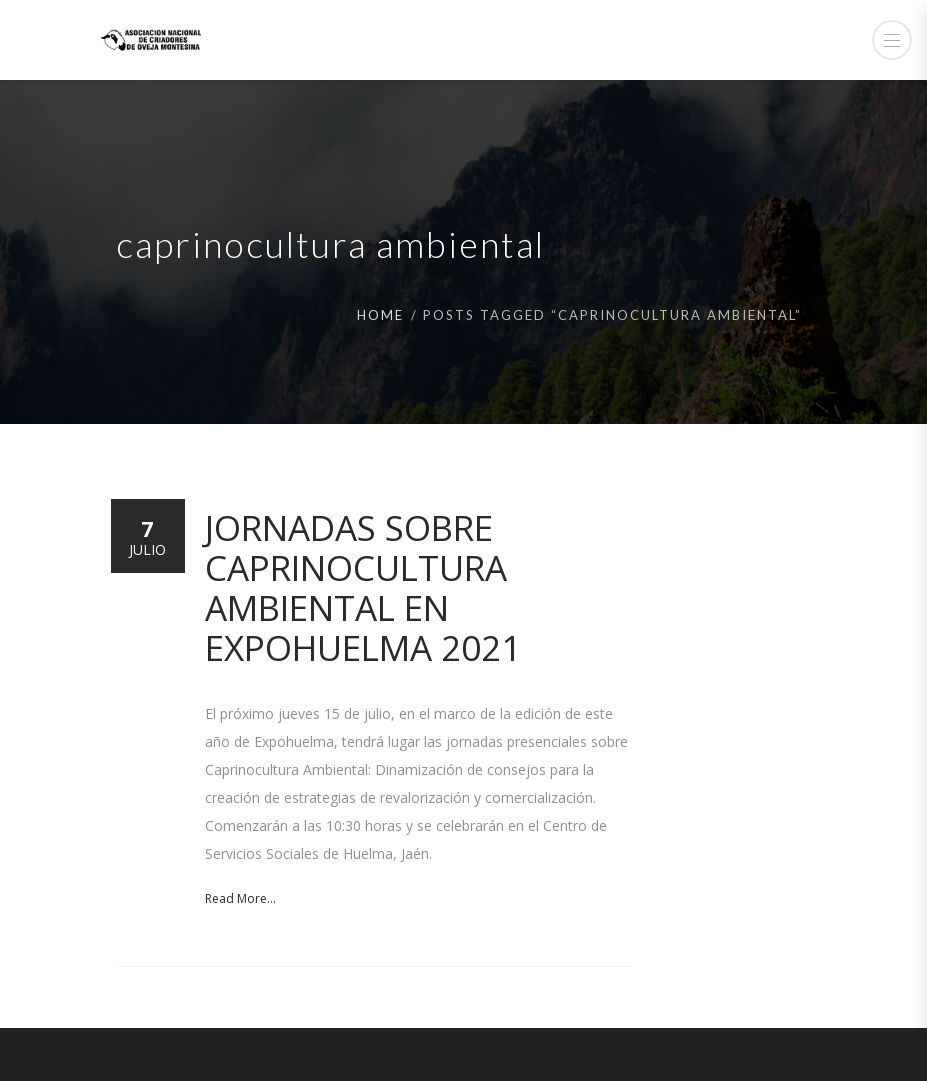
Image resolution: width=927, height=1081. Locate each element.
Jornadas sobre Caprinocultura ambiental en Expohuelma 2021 (363, 587)
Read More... (240, 898)
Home (380, 315)
